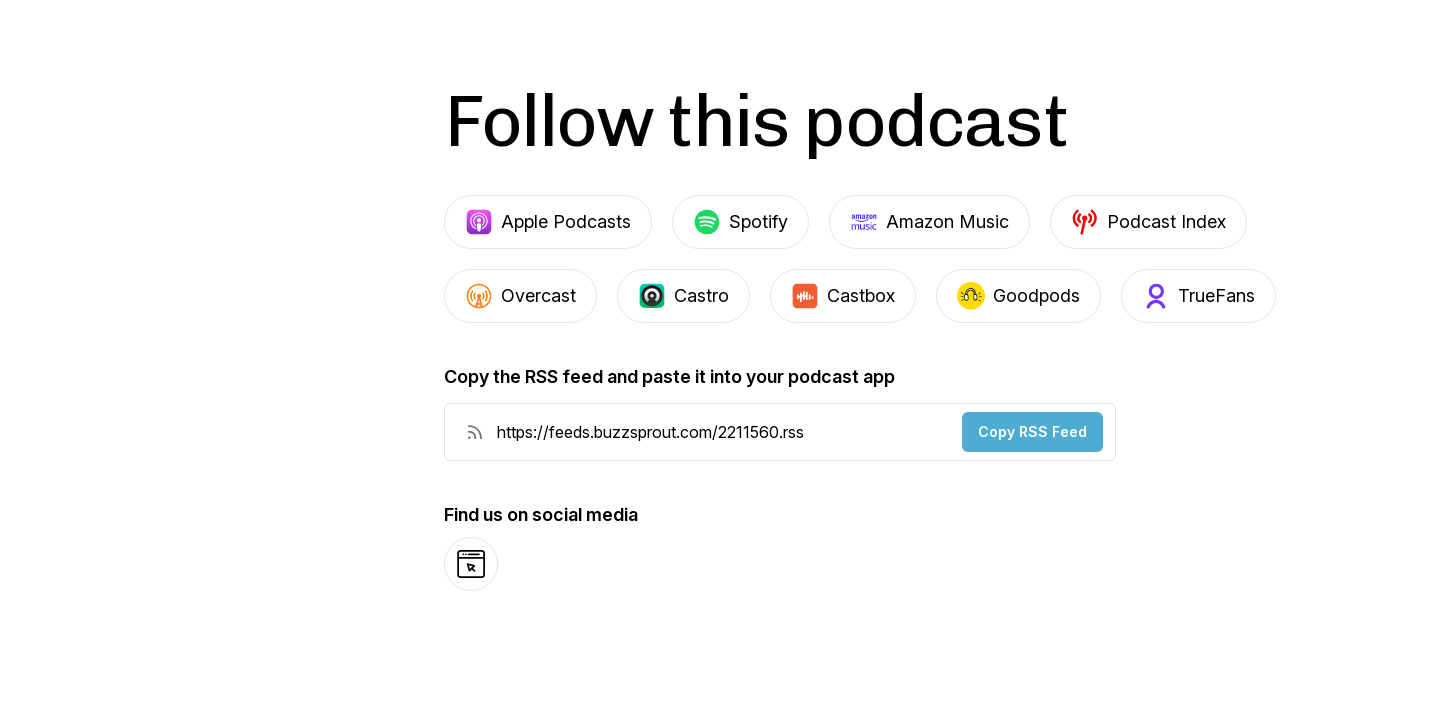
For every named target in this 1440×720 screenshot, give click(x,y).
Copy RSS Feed (1032, 431)
